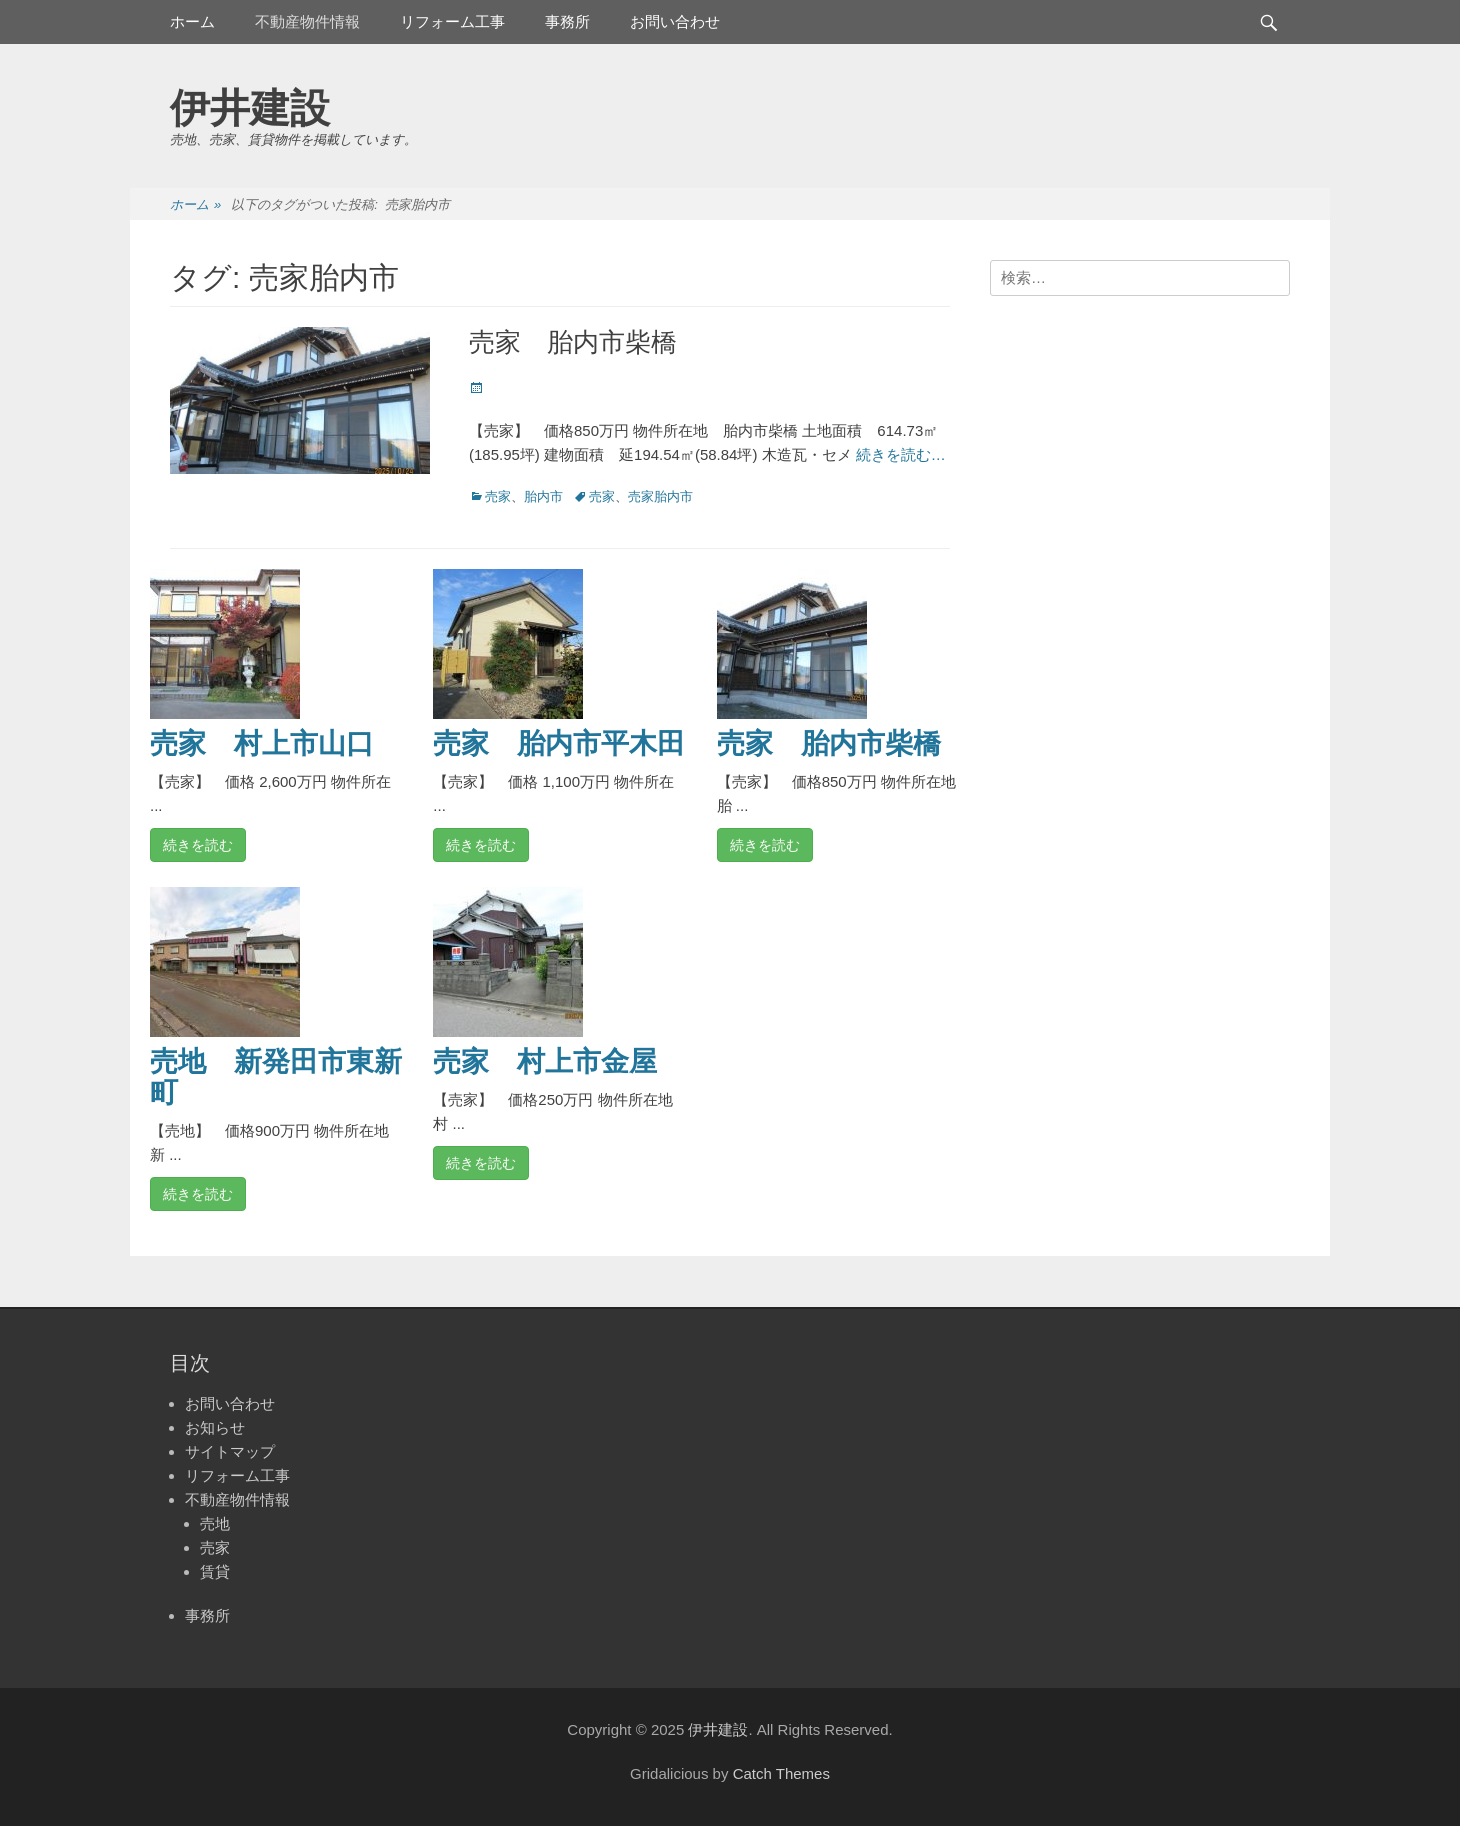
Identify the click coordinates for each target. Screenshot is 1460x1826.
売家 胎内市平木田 (559, 743)
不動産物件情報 (307, 21)
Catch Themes (781, 1773)
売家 (498, 496)
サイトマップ (230, 1451)
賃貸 (215, 1571)
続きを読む (198, 845)
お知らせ (215, 1427)
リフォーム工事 (452, 21)
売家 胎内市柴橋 (573, 342)
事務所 (567, 21)
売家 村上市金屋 (545, 1061)
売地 (215, 1523)
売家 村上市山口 (262, 743)
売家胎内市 (660, 496)
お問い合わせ (675, 21)
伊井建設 (250, 108)
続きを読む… (901, 454)
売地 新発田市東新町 (276, 1077)
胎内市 (543, 496)
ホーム (192, 21)
